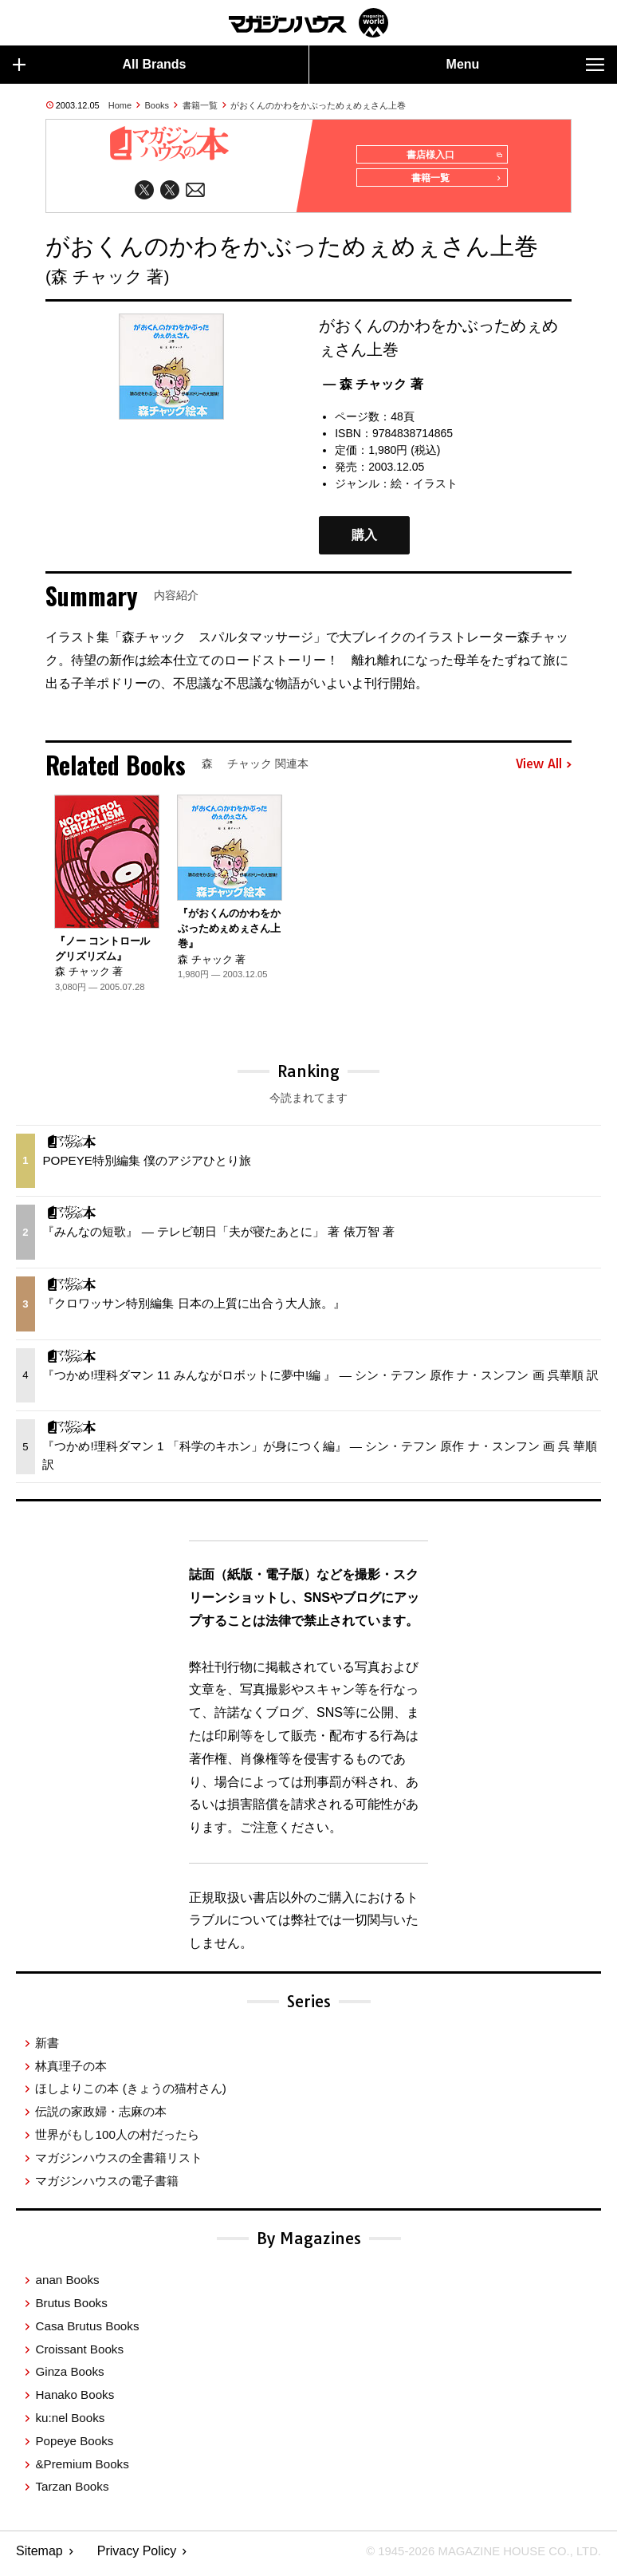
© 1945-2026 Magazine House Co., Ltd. (474, 2556)
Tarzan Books (71, 2492)
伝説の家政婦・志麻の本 (101, 2117)
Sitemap (39, 2556)
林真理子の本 (71, 2071)
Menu (525, 64)
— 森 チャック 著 (372, 389)
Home (120, 105)
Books (157, 105)
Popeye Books (74, 2446)
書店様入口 (450, 155)
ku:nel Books (69, 2423)
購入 (364, 540)
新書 (47, 2048)
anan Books (67, 2285)
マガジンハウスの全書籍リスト (118, 2163)
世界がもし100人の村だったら (116, 2140)
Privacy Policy (137, 2556)
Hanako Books (74, 2400)
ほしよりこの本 (130, 2094)
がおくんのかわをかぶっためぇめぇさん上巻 (318, 105)
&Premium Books (81, 2469)
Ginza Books (69, 2377)
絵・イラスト (424, 489)
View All (544, 770)
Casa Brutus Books (87, 2331)
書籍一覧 (200, 105)
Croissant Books (79, 2354)
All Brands (100, 64)
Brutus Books (71, 2308)
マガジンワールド (308, 22)
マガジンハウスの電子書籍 (107, 2186)
